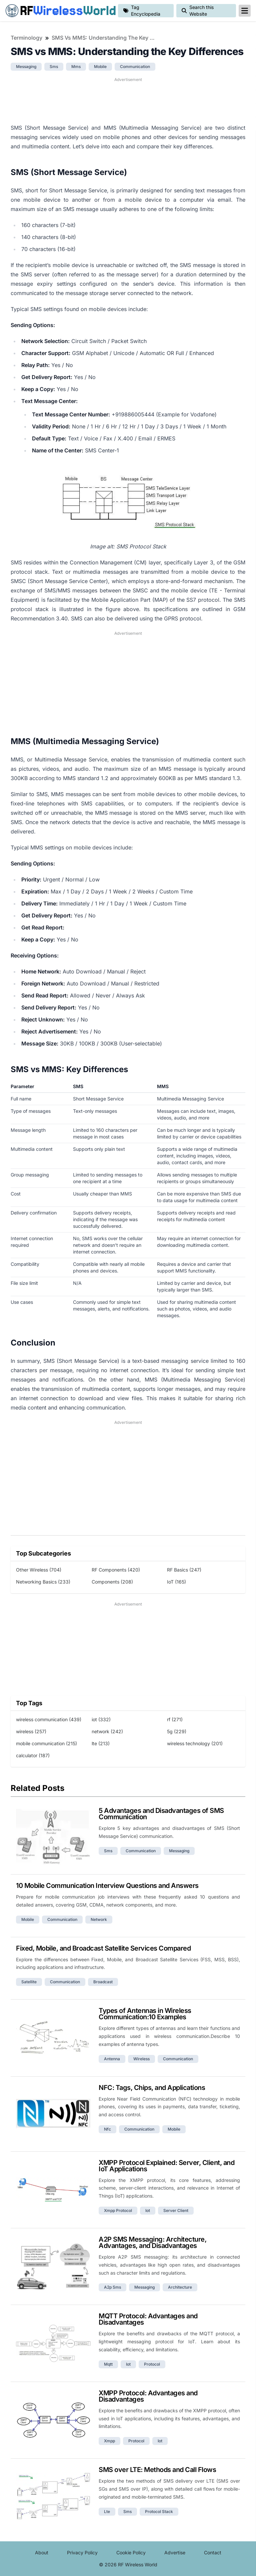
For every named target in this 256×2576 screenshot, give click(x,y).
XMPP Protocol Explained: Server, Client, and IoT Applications (166, 2166)
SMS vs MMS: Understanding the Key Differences (105, 37)
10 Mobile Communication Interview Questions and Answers (107, 1886)
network (99, 1919)
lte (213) (101, 1743)
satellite (29, 1981)
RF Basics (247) (184, 1570)
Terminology (26, 37)
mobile (100, 66)
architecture (180, 2287)
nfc (107, 2129)
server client (175, 2210)
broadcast (103, 1981)
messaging (26, 66)
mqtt (108, 2364)
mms (76, 66)
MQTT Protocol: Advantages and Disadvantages (148, 2319)
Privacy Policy (82, 2552)
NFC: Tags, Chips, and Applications (152, 2088)
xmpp (109, 2440)
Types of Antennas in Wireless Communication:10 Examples (145, 2014)
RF (59, 11)
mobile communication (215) (46, 1743)
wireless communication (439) (48, 1719)
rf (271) (175, 1719)
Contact (212, 2552)
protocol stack (159, 2511)
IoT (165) (176, 1582)
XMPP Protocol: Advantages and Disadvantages (148, 2396)
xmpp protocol (118, 2210)
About (41, 2552)
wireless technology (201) (195, 1743)
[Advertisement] (128, 99)
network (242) (107, 1731)
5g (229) (176, 1731)
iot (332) (101, 1719)
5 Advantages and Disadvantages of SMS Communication (161, 1814)
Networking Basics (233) (43, 1582)
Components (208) (112, 1582)
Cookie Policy (131, 2552)
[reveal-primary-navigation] (245, 11)
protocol (152, 2364)
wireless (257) (31, 1731)
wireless (141, 2058)
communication (135, 66)
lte (107, 2511)
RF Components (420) (116, 1570)
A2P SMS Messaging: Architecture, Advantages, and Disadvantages (152, 2242)
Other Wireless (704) (38, 1570)
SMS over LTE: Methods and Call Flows (157, 2470)
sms (54, 66)
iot (147, 2210)
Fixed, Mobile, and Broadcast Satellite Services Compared (103, 1948)
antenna (112, 2058)
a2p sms (112, 2287)
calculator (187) (33, 1755)
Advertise (174, 2552)
